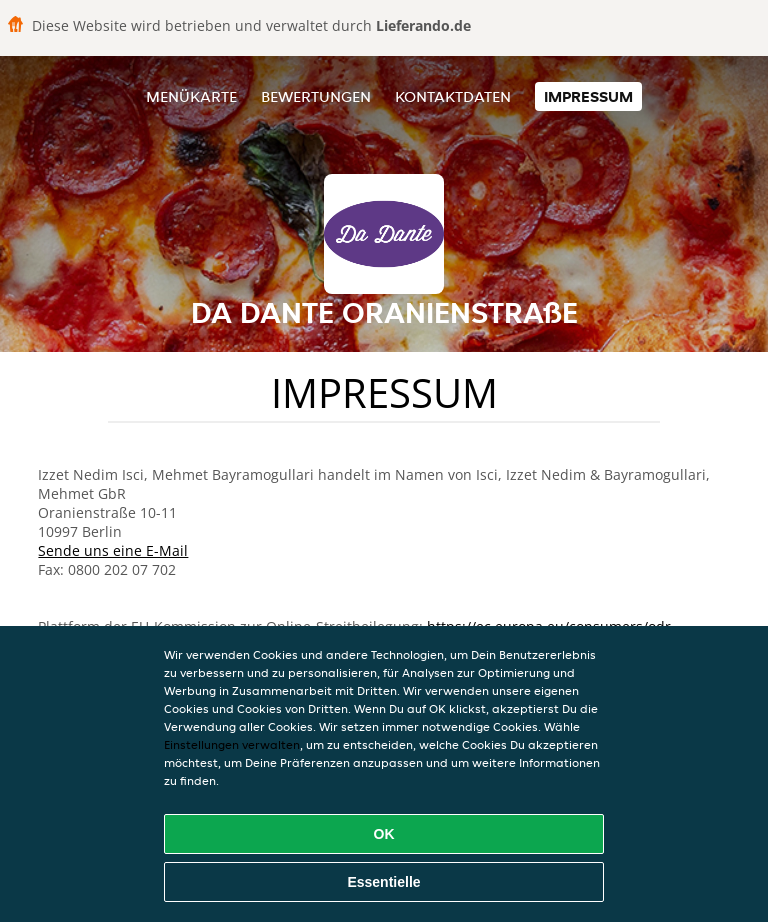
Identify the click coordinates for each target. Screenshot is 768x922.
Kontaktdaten (453, 96)
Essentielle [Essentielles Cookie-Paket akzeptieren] (383, 882)
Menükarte (191, 96)
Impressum (588, 96)
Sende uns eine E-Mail (113, 550)
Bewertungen (316, 96)
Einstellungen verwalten (232, 744)
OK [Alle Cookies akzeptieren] (384, 834)
